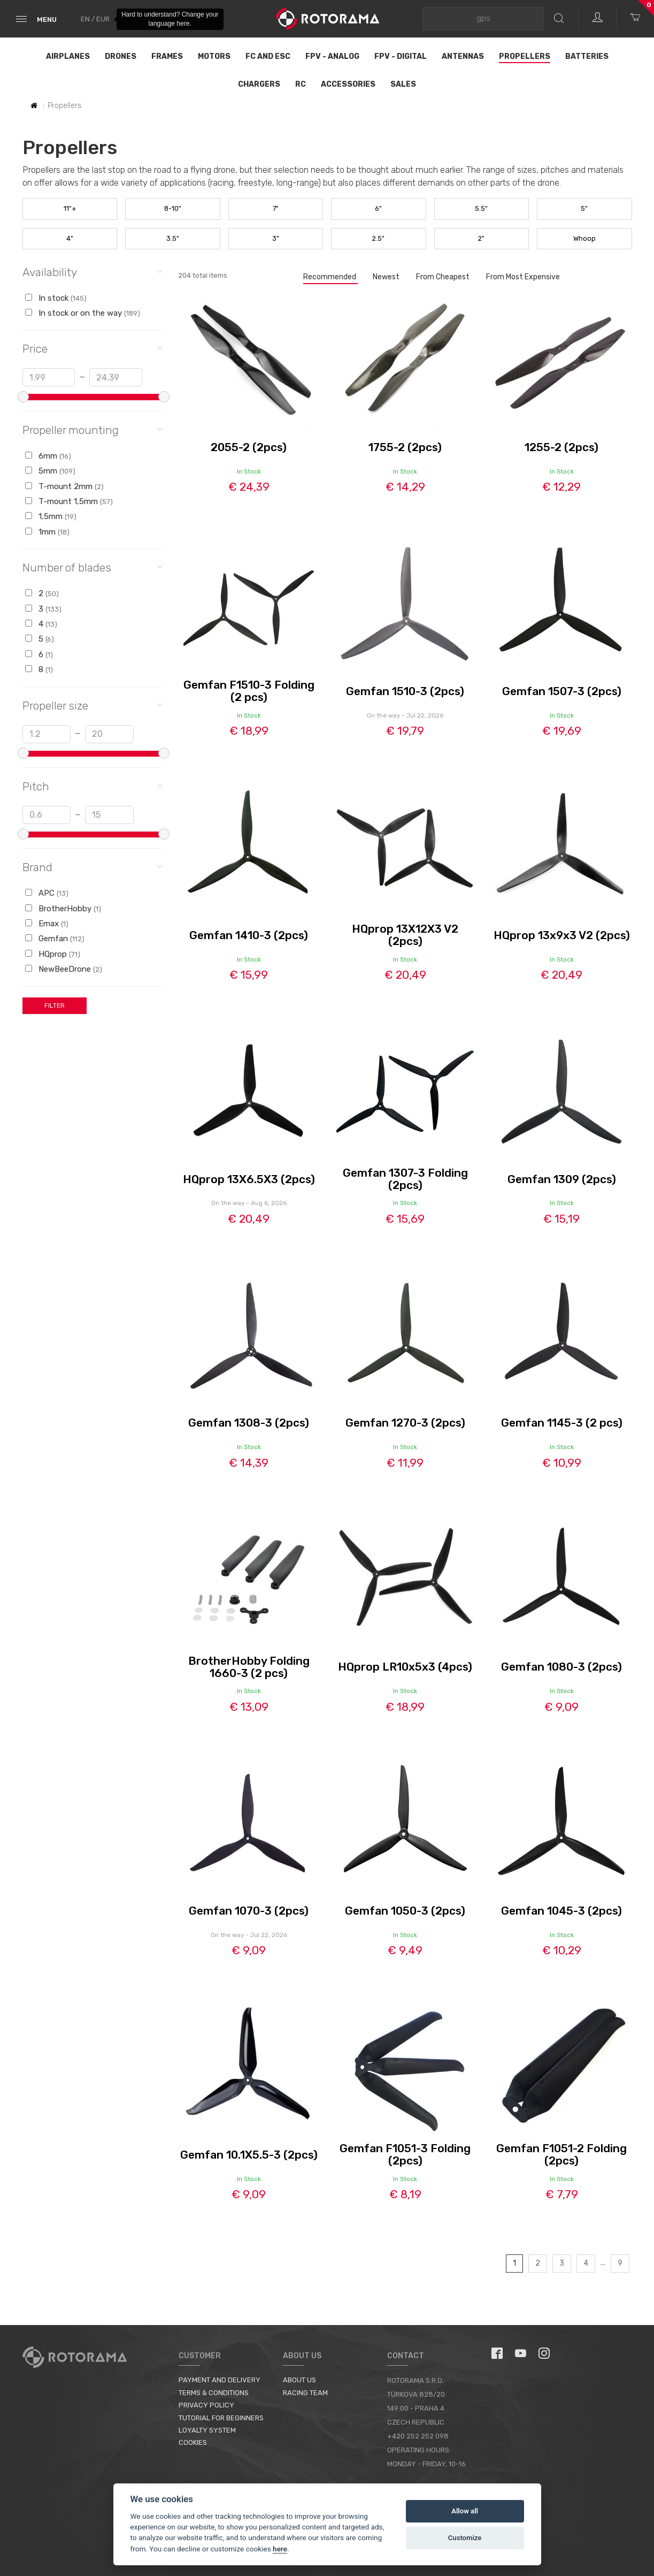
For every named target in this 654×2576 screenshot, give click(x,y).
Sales (403, 84)
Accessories (348, 84)
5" (584, 208)
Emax (46, 923)
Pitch (92, 786)
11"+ (70, 208)
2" (481, 238)
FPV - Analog (332, 56)
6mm (48, 456)
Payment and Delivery (219, 2380)
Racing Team (305, 2393)
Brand (92, 866)
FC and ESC (267, 56)
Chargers (259, 84)
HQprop (52, 954)
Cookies (193, 2442)
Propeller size (92, 705)
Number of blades (92, 567)
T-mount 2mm (64, 486)
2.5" (378, 238)
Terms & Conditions (214, 2393)
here (280, 2548)
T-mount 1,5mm (69, 501)
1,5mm (50, 516)
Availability (92, 271)
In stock (56, 298)
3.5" (172, 238)
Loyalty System (207, 2430)
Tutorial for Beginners (221, 2418)
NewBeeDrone (63, 969)
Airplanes (68, 56)
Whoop (584, 238)
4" (69, 238)
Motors (214, 56)
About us (299, 2380)
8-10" (172, 208)
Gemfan (54, 938)
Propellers (524, 56)
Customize (465, 2538)
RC (300, 84)
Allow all (464, 2511)
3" (275, 238)
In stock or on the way (82, 313)
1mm (47, 532)
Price (92, 348)
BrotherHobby (63, 908)
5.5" (481, 208)
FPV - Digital (400, 56)
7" (276, 208)
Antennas (463, 56)
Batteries (587, 56)
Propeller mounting (92, 429)
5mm (50, 471)
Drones (120, 56)
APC (46, 893)
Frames (167, 56)
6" (378, 208)
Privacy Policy (206, 2405)
